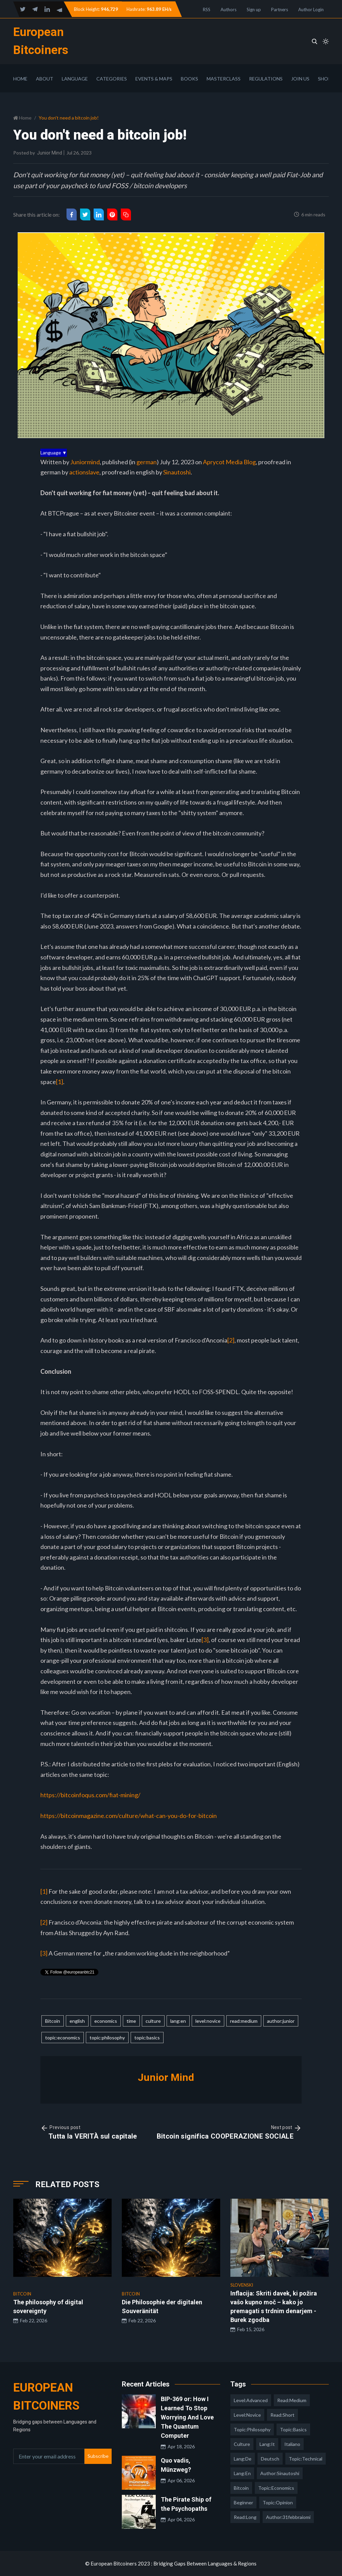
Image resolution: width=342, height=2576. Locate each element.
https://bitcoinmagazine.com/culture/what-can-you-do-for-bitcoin (128, 1815)
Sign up (254, 9)
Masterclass (224, 79)
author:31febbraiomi (288, 2517)
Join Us (300, 79)
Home (20, 79)
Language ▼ (53, 452)
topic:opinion (278, 2502)
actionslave (84, 472)
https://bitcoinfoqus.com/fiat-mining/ (90, 1795)
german (146, 462)
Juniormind (85, 462)
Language (75, 79)
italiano (292, 2444)
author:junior (280, 2021)
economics (105, 2021)
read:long (245, 2517)
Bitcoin (52, 2021)
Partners (279, 9)
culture (153, 2021)
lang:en (178, 2021)
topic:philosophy (107, 2037)
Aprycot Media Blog (229, 462)
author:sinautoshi (279, 2473)
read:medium (244, 2021)
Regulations (266, 79)
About (44, 79)
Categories (111, 79)
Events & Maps (153, 79)
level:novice (208, 2021)
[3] (205, 1639)
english (77, 2021)
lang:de (242, 2459)
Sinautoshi (177, 472)
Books (189, 79)
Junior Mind (49, 153)
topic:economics (62, 2037)
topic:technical (305, 2459)
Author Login (311, 9)
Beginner (243, 2502)
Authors (228, 9)
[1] (59, 1081)
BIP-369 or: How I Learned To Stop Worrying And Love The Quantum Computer (187, 2417)
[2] (230, 1340)
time (131, 2021)
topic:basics (147, 2037)
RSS (206, 9)
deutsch (270, 2459)
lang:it (267, 2444)
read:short (282, 2415)
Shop (324, 79)
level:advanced (251, 2400)
